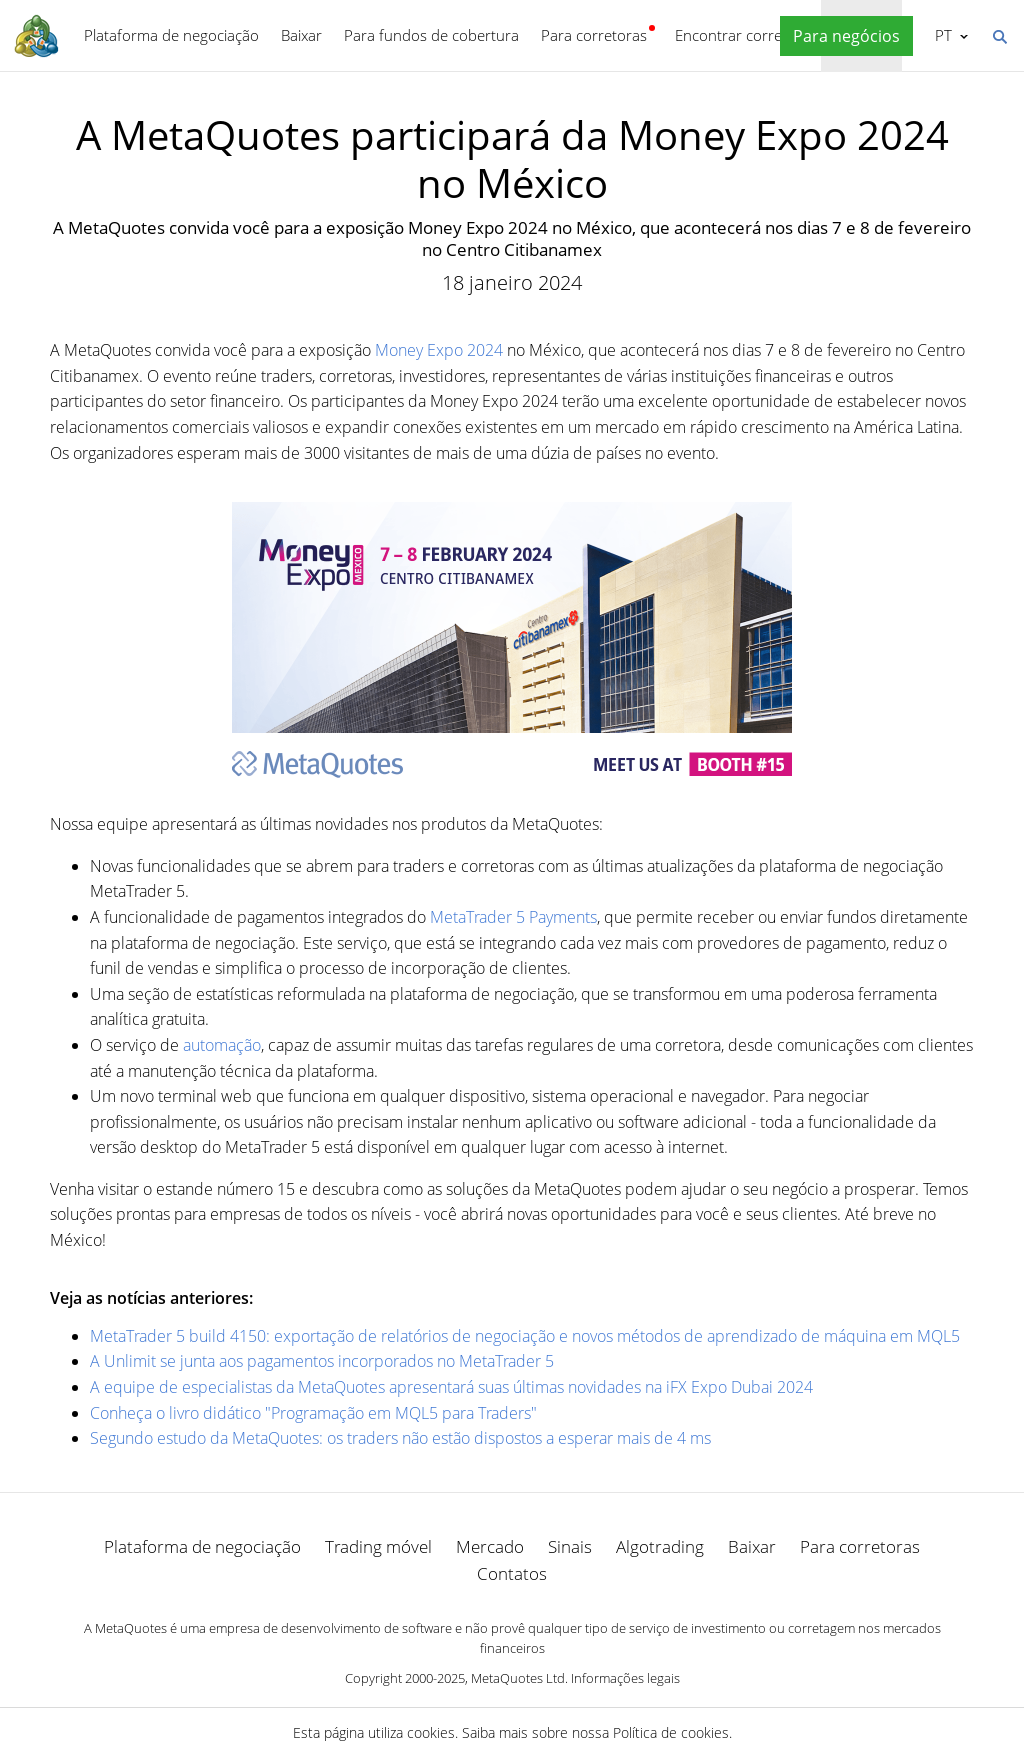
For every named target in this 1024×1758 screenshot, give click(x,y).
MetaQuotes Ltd (518, 1678)
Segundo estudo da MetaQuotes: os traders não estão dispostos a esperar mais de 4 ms (400, 1438)
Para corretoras (594, 35)
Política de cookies (671, 1732)
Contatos (512, 1573)
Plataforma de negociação (171, 35)
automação (222, 1045)
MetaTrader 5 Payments (513, 917)
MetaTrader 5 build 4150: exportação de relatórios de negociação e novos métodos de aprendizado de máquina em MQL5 (525, 1336)
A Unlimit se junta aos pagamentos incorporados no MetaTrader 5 (322, 1361)
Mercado (490, 1546)
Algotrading (660, 1546)
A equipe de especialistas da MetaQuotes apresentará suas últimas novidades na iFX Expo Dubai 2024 (451, 1387)
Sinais (570, 1546)
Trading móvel (378, 1546)
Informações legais (625, 1678)
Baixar (301, 35)
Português (941, 35)
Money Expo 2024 (439, 350)
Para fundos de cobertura (431, 35)
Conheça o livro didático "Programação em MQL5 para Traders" (313, 1413)
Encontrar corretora (742, 35)
